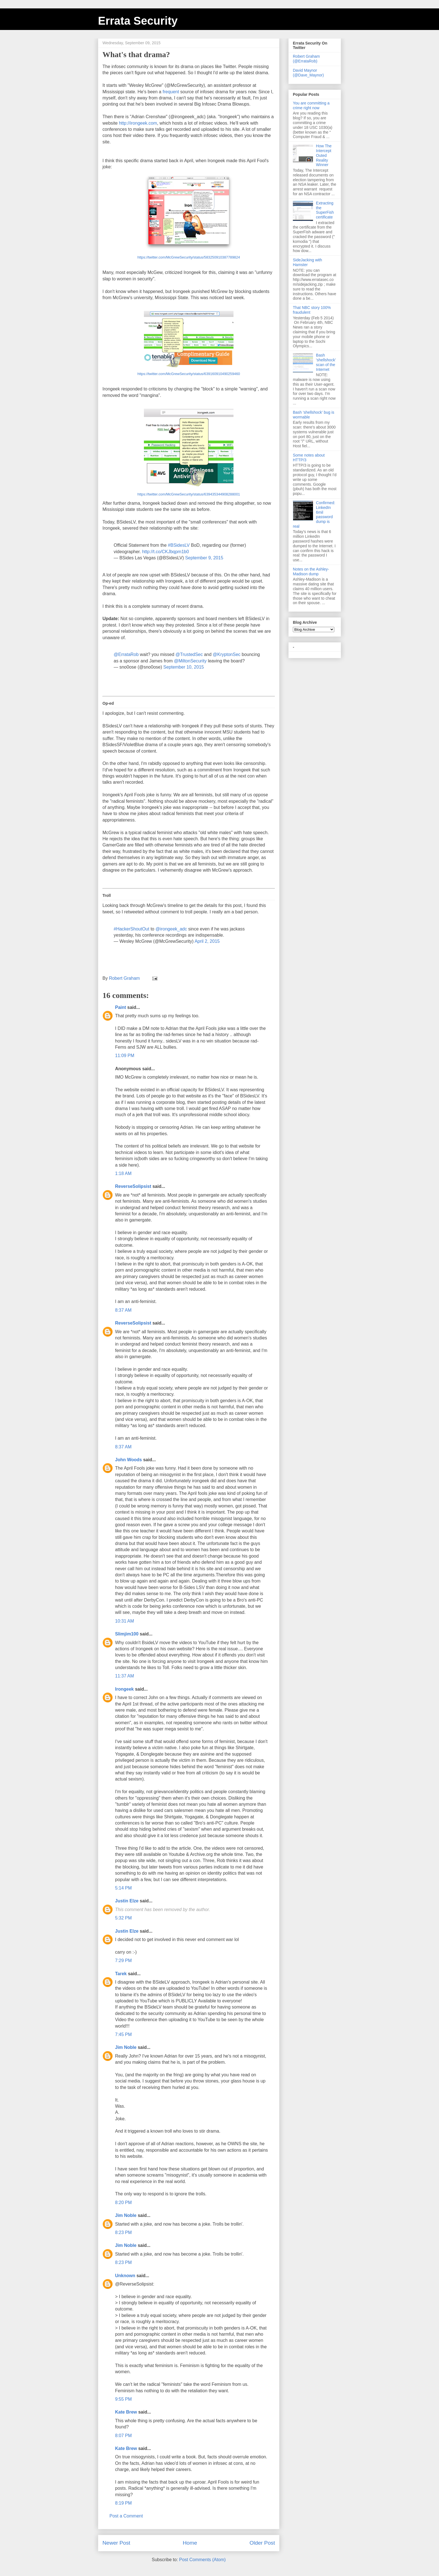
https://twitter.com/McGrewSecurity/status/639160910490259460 (188, 374)
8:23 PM (123, 2232)
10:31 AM (124, 1621)
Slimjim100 (127, 1634)
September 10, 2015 (183, 667)
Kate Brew (126, 2412)
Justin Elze (127, 1900)
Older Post (262, 2543)
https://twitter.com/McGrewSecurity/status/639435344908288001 (188, 494)
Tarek (121, 1973)
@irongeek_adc (171, 929)
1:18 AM (123, 1173)
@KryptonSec (226, 654)
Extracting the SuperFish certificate (325, 210)
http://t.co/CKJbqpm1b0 (165, 551)
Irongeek (124, 1689)
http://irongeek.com (138, 123)
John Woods (128, 1459)
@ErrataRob (126, 654)
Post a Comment (126, 2516)
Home (190, 2543)
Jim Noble (125, 2047)
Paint (120, 1007)
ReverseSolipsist (133, 1186)
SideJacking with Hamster (307, 262)
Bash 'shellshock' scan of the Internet (326, 362)
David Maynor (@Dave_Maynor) (308, 72)
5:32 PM (123, 1918)
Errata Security (138, 21)
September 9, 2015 (204, 557)
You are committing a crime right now (311, 105)
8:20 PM (123, 2202)
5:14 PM (123, 1888)
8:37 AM (123, 1310)
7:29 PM (123, 1960)
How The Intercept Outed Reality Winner (324, 155)
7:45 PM (123, 2034)
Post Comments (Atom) (202, 2559)
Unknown (125, 2275)
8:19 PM (123, 2503)
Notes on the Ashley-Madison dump (311, 571)
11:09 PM (124, 1055)
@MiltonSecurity (190, 660)
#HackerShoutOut (131, 929)
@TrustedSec (189, 654)
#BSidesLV (179, 545)
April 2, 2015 (207, 941)
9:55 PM (123, 2399)
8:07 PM (123, 2435)
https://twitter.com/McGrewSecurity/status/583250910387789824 (188, 257)
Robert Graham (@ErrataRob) (306, 58)
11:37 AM (124, 1676)
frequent (171, 91)
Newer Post (116, 2543)
